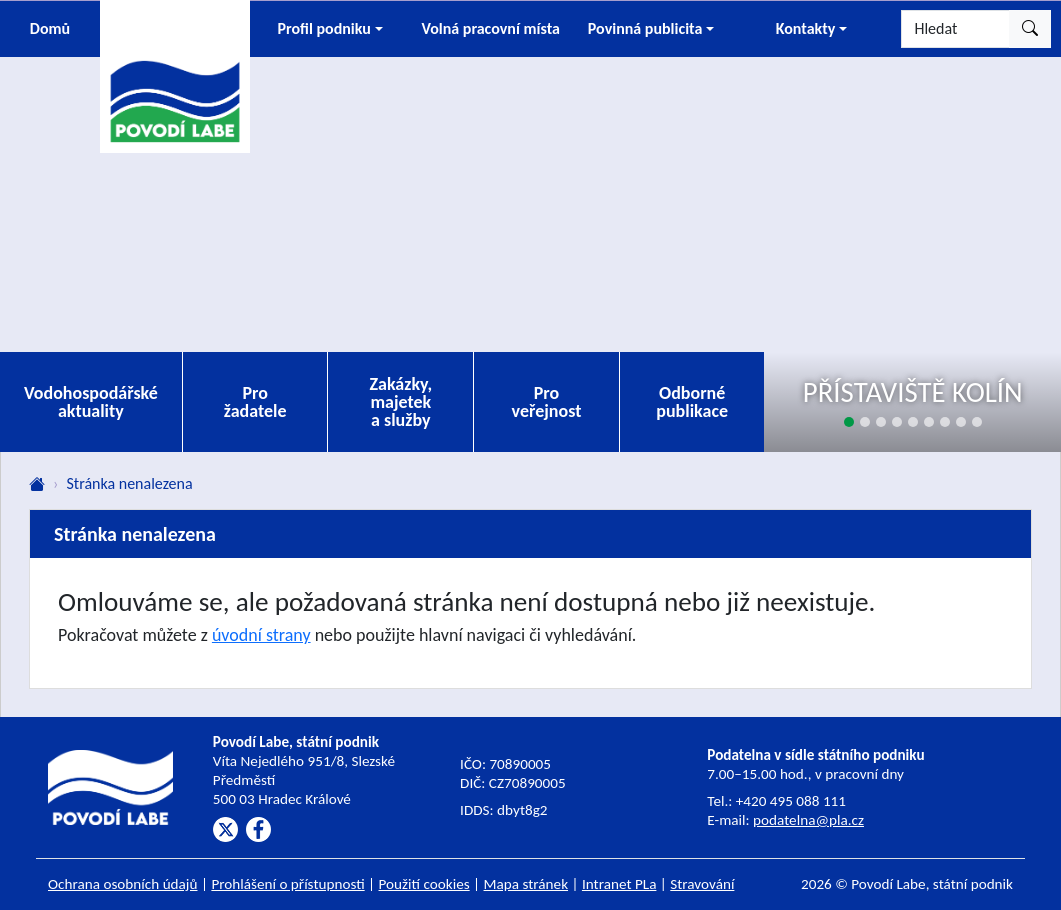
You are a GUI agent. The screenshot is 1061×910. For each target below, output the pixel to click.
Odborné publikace (692, 402)
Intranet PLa (619, 884)
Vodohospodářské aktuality (91, 402)
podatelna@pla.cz (808, 820)
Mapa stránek (526, 884)
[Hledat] (955, 29)
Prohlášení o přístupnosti (287, 884)
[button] (330, 29)
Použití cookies (424, 884)
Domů (50, 28)
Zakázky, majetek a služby (401, 402)
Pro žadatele (255, 402)
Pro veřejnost (547, 402)
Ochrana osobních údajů (123, 884)
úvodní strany (261, 635)
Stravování (702, 884)
